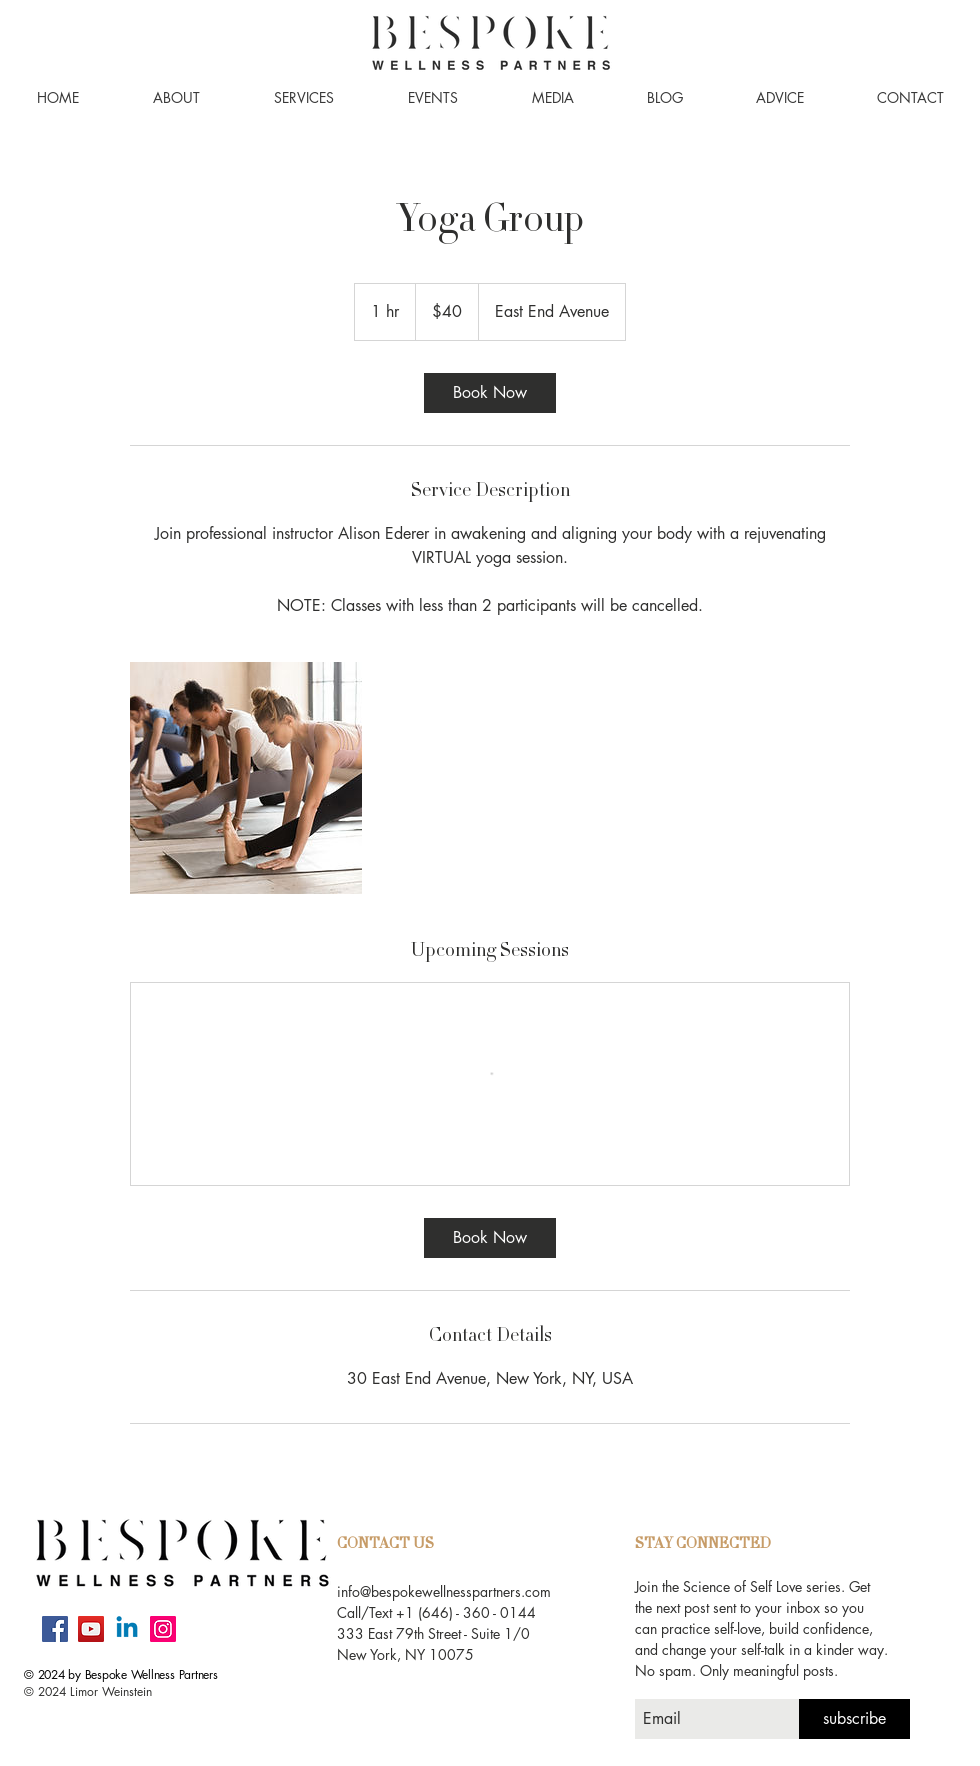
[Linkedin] (127, 1629)
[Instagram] (163, 1629)
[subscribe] (854, 1719)
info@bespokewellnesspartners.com (444, 1591)
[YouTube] (91, 1629)
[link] (490, 393)
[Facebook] (55, 1629)
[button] (176, 98)
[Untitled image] (246, 778)
